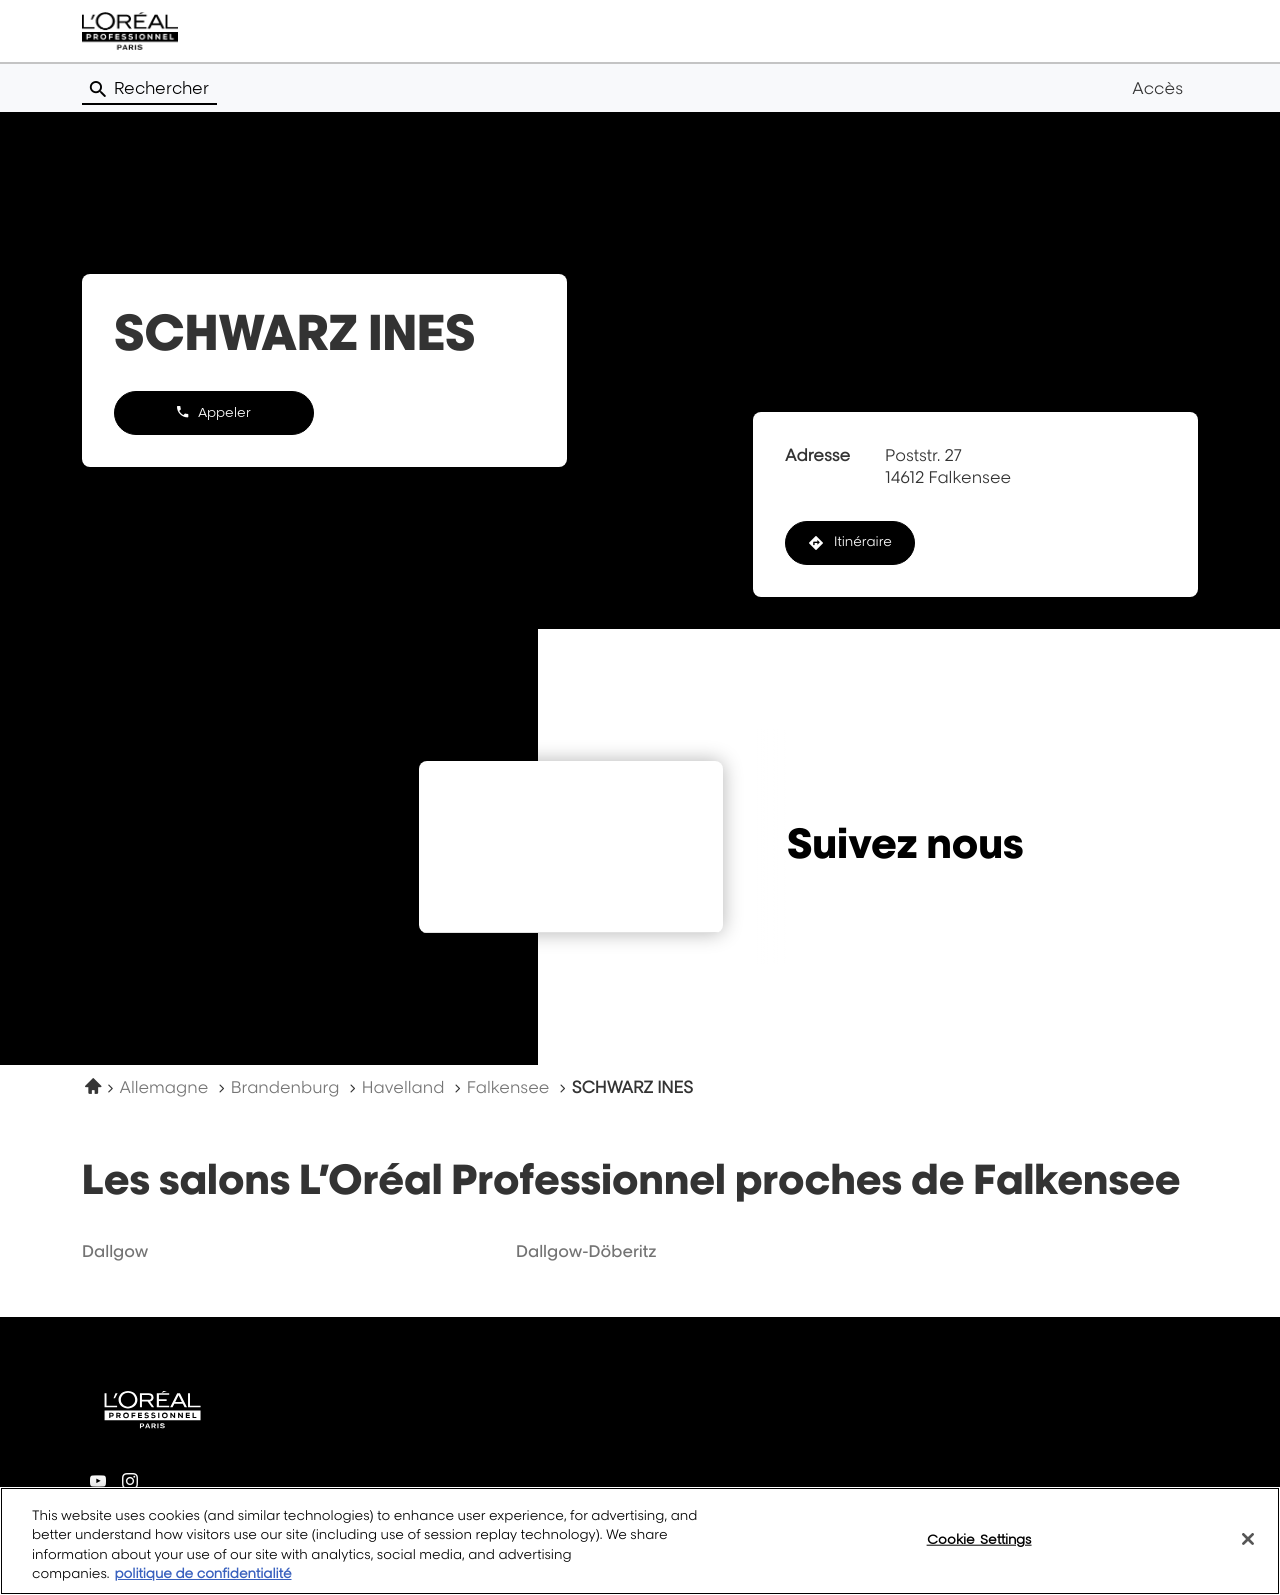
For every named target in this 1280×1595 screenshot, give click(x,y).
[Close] (1248, 1552)
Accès (1157, 88)
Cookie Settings (979, 1551)
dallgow (115, 1251)
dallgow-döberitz (586, 1251)
